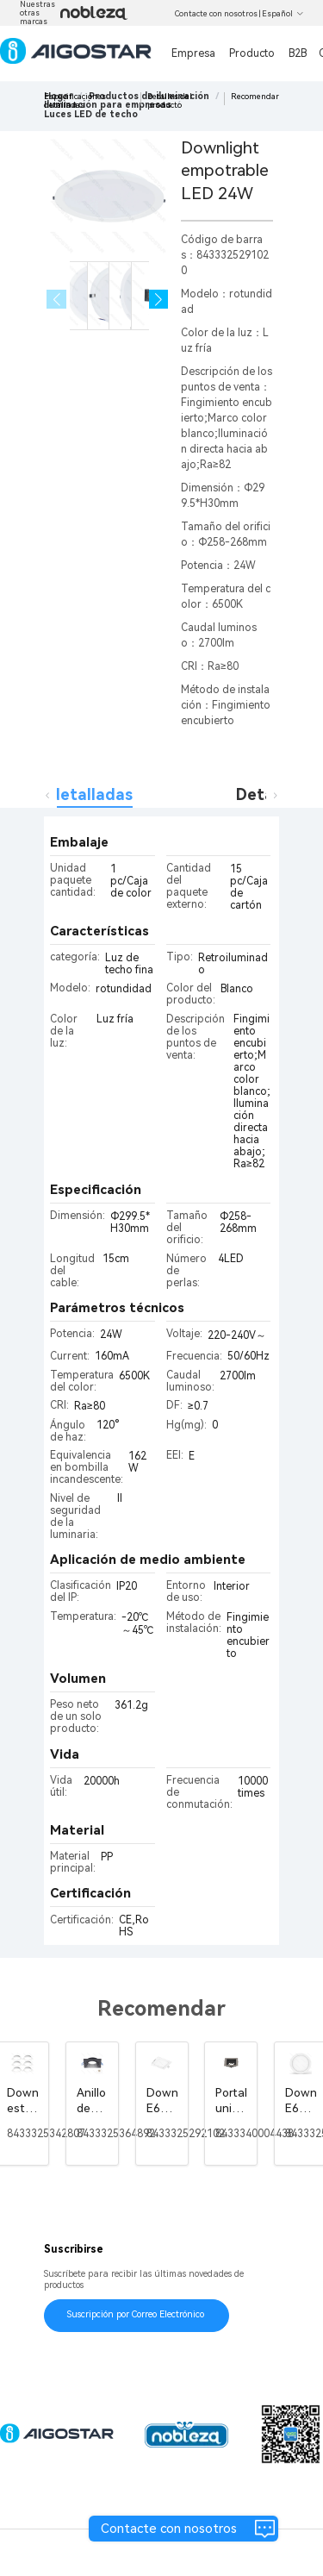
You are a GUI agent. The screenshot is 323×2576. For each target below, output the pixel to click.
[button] (159, 299)
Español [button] (283, 13)
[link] (91, 114)
